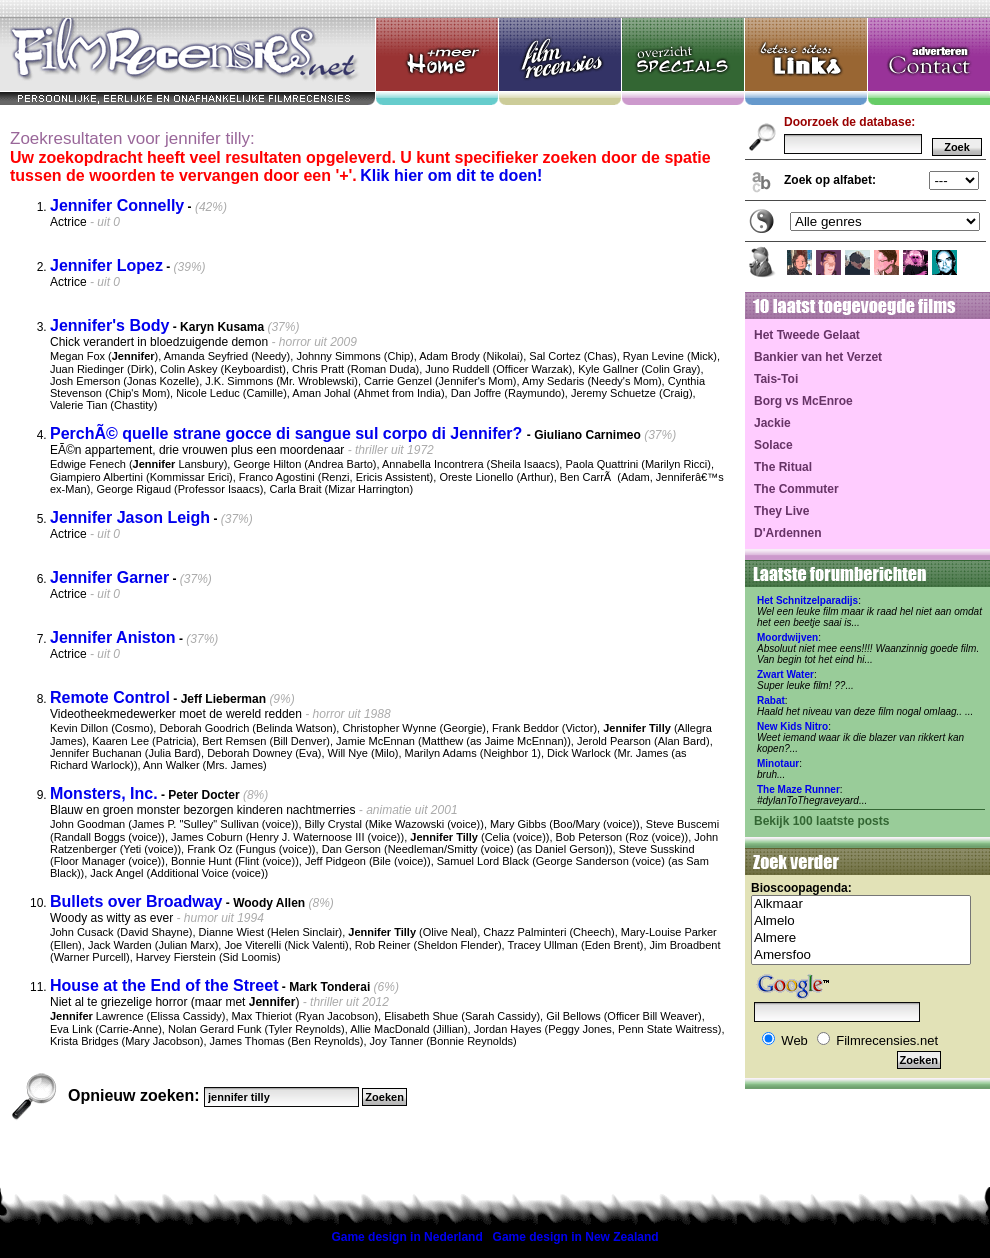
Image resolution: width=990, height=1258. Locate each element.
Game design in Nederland (406, 1237)
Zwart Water (785, 674)
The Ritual (783, 467)
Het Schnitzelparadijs (807, 600)
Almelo (861, 921)
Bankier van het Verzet (818, 357)
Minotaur (778, 763)
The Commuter (796, 489)
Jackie (772, 423)
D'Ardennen (788, 533)
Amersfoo (861, 955)
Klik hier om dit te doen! (451, 175)
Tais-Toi (776, 379)
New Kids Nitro (792, 726)
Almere (861, 938)
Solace (773, 445)
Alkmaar (861, 904)
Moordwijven (787, 637)
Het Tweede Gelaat (807, 335)
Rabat (771, 700)
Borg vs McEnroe (803, 401)
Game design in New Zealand (576, 1237)
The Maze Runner (798, 789)
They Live (781, 511)
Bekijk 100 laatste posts (821, 821)
